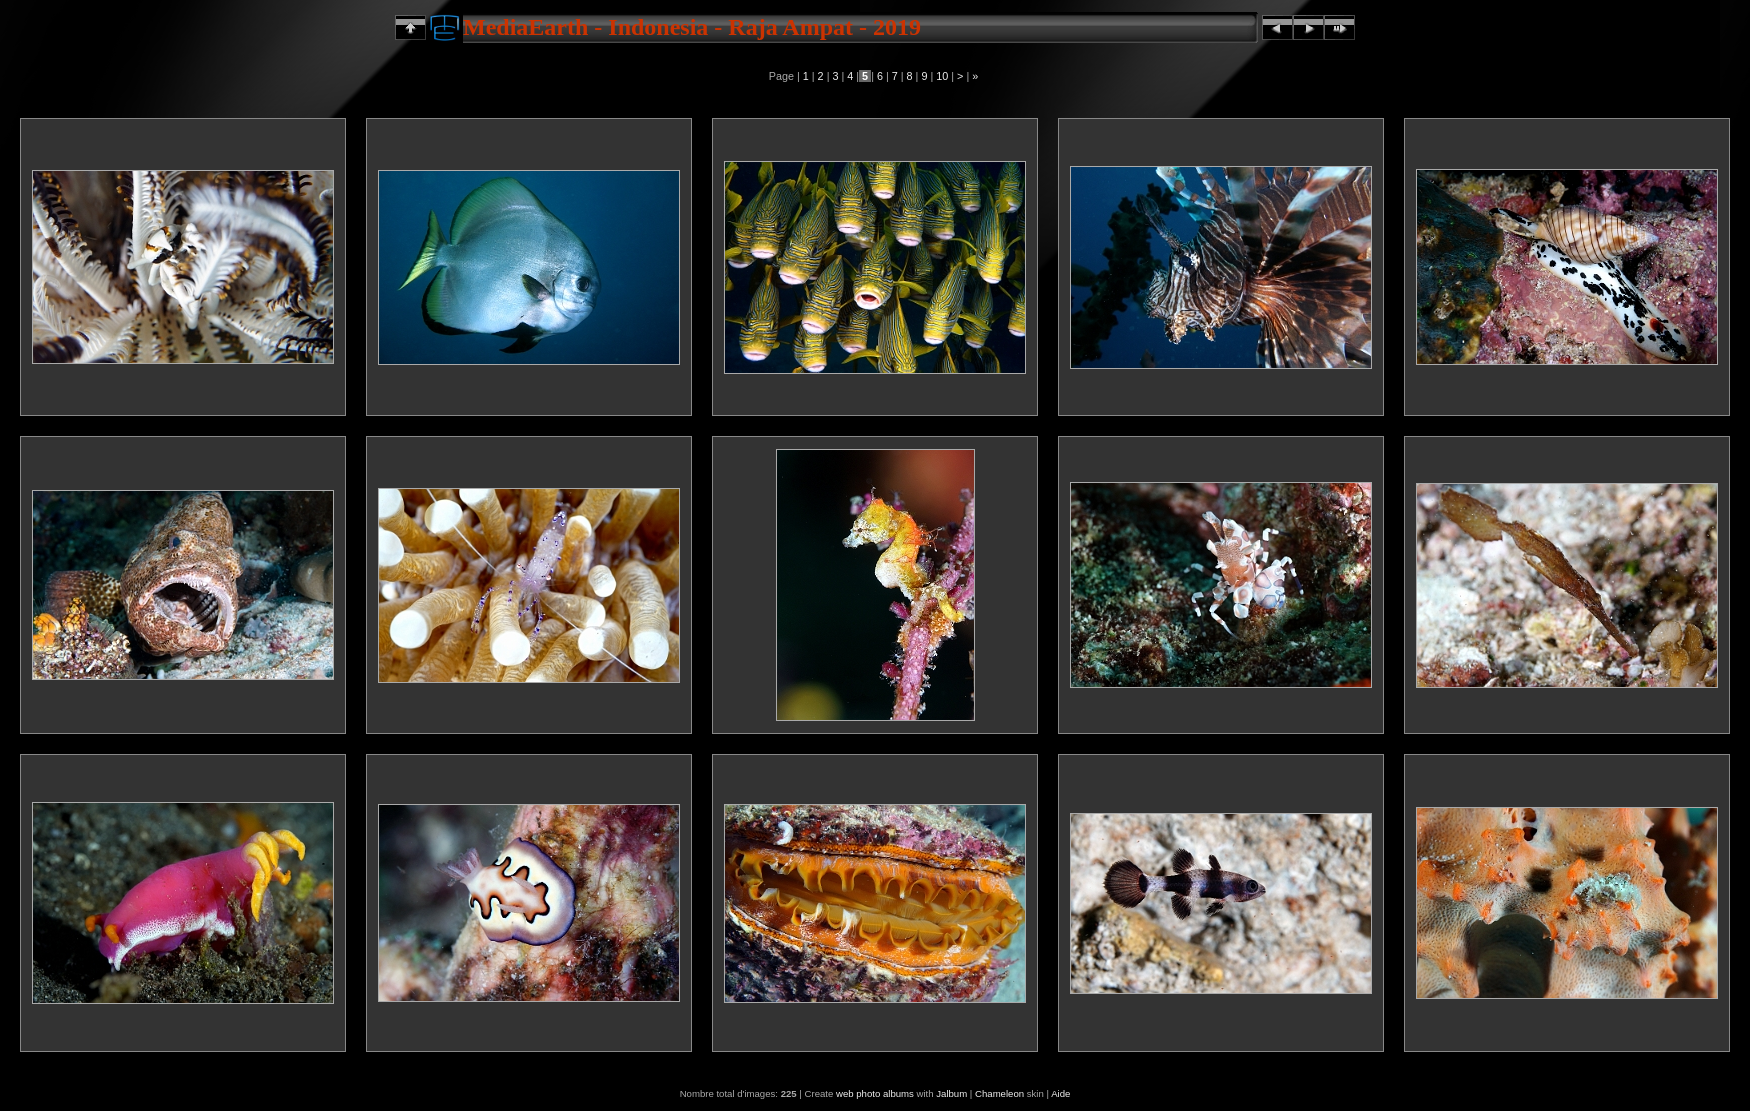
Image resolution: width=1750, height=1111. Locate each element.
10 (942, 76)
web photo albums (875, 1093)
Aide (1060, 1093)
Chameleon (999, 1093)
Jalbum (951, 1093)
